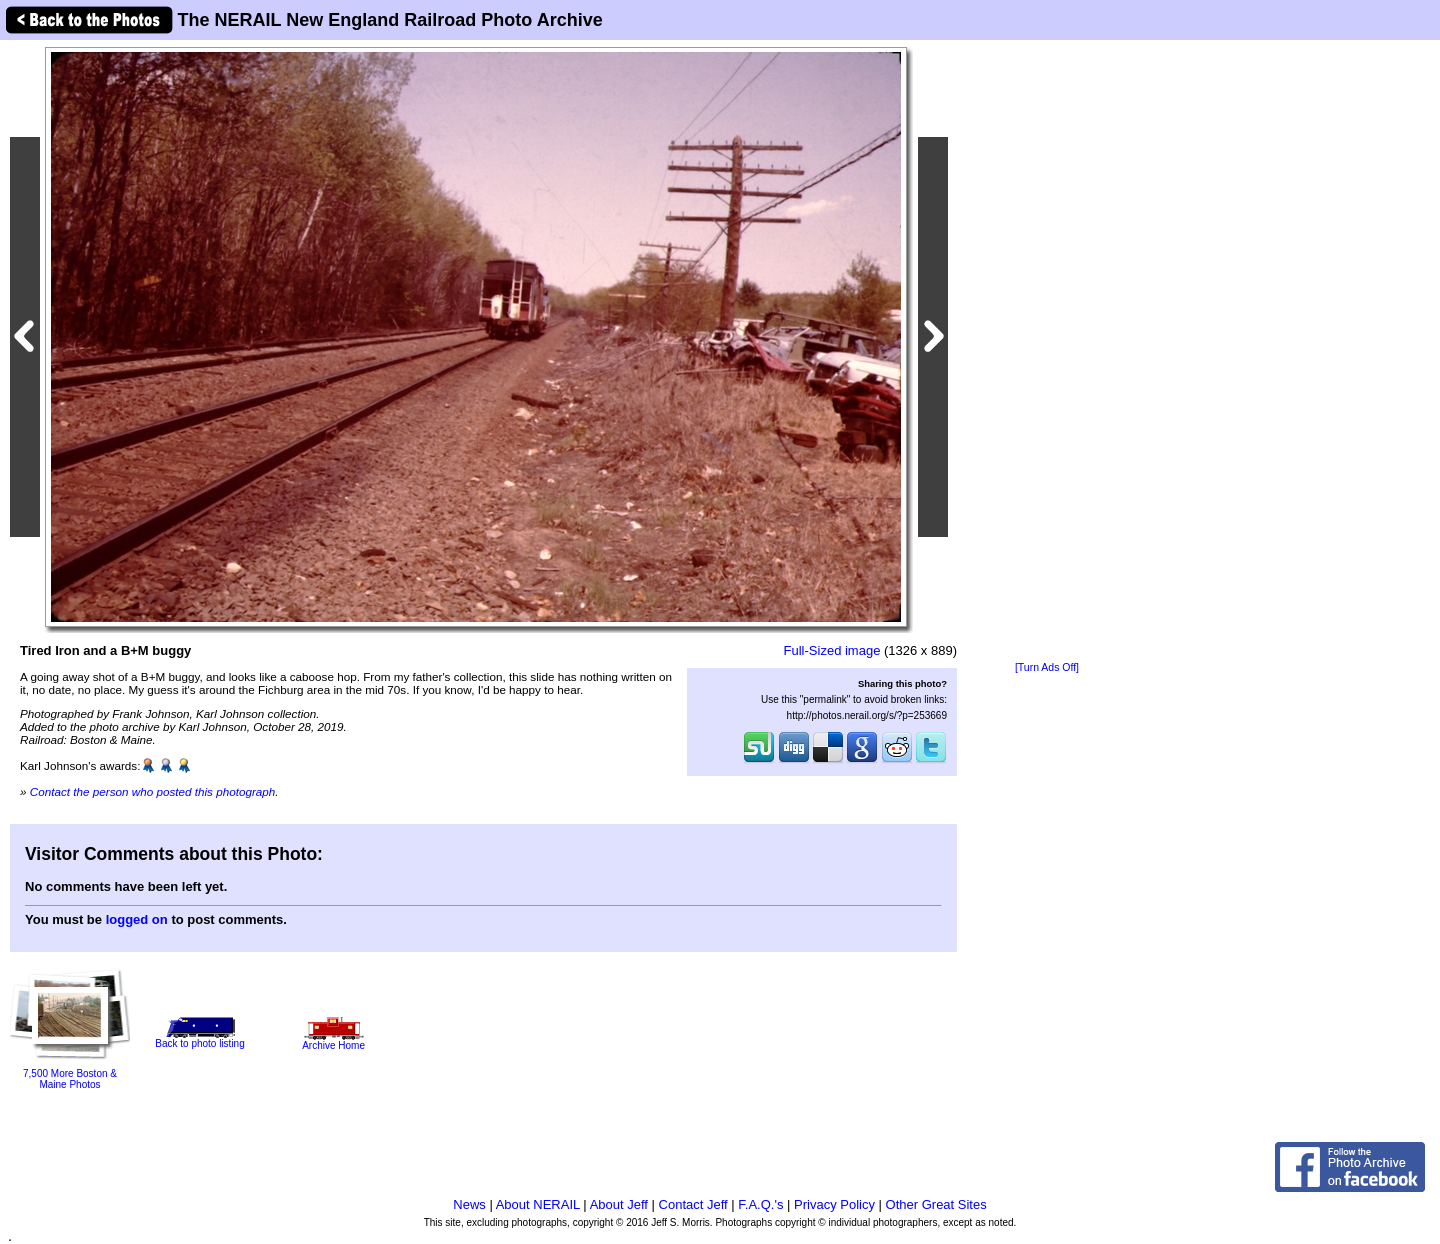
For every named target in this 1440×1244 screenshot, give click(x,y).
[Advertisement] (1047, 352)
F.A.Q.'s (760, 1204)
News (469, 1204)
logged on (137, 919)
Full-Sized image (832, 650)
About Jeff (619, 1204)
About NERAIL (538, 1204)
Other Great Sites (936, 1204)
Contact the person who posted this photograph (153, 791)
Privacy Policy (834, 1204)
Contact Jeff (693, 1204)
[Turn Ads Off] (1047, 667)
